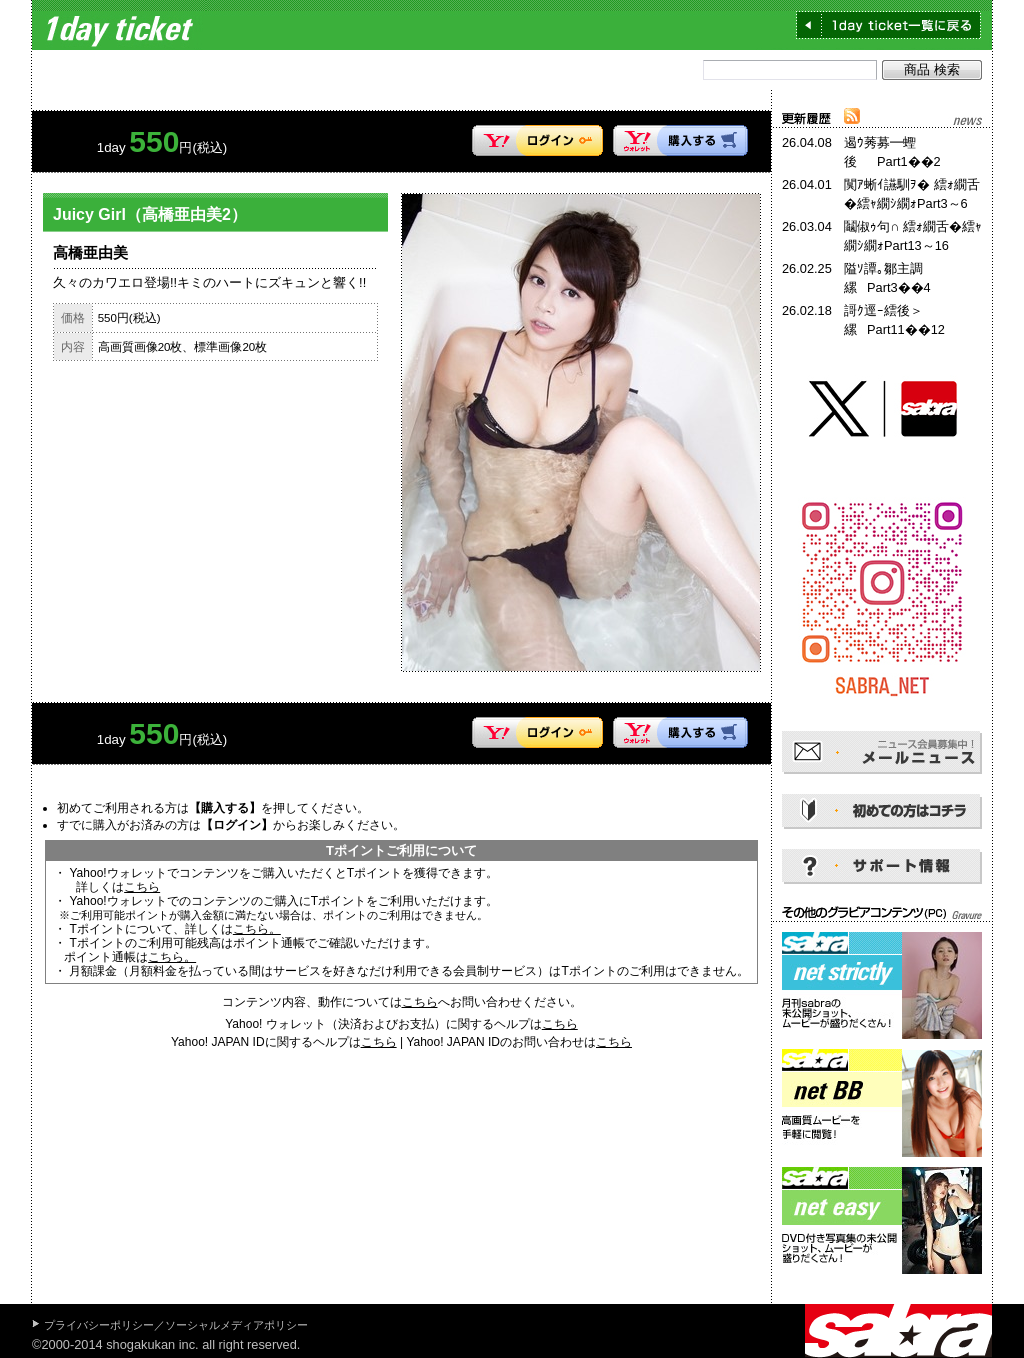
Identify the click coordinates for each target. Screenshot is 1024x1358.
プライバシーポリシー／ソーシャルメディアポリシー (176, 1325)
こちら (142, 887)
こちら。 (257, 929)
